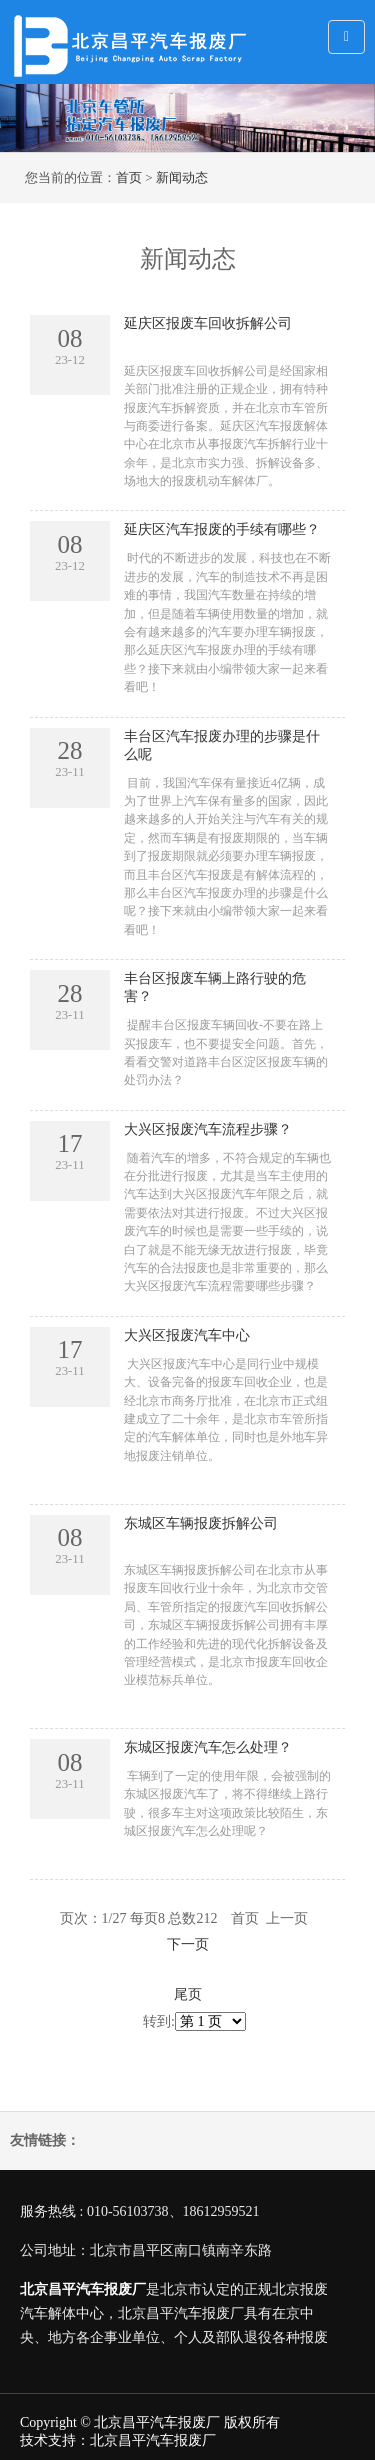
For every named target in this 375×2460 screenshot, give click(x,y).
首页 (129, 177)
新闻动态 (182, 177)
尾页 (188, 1994)
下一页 (188, 1944)
